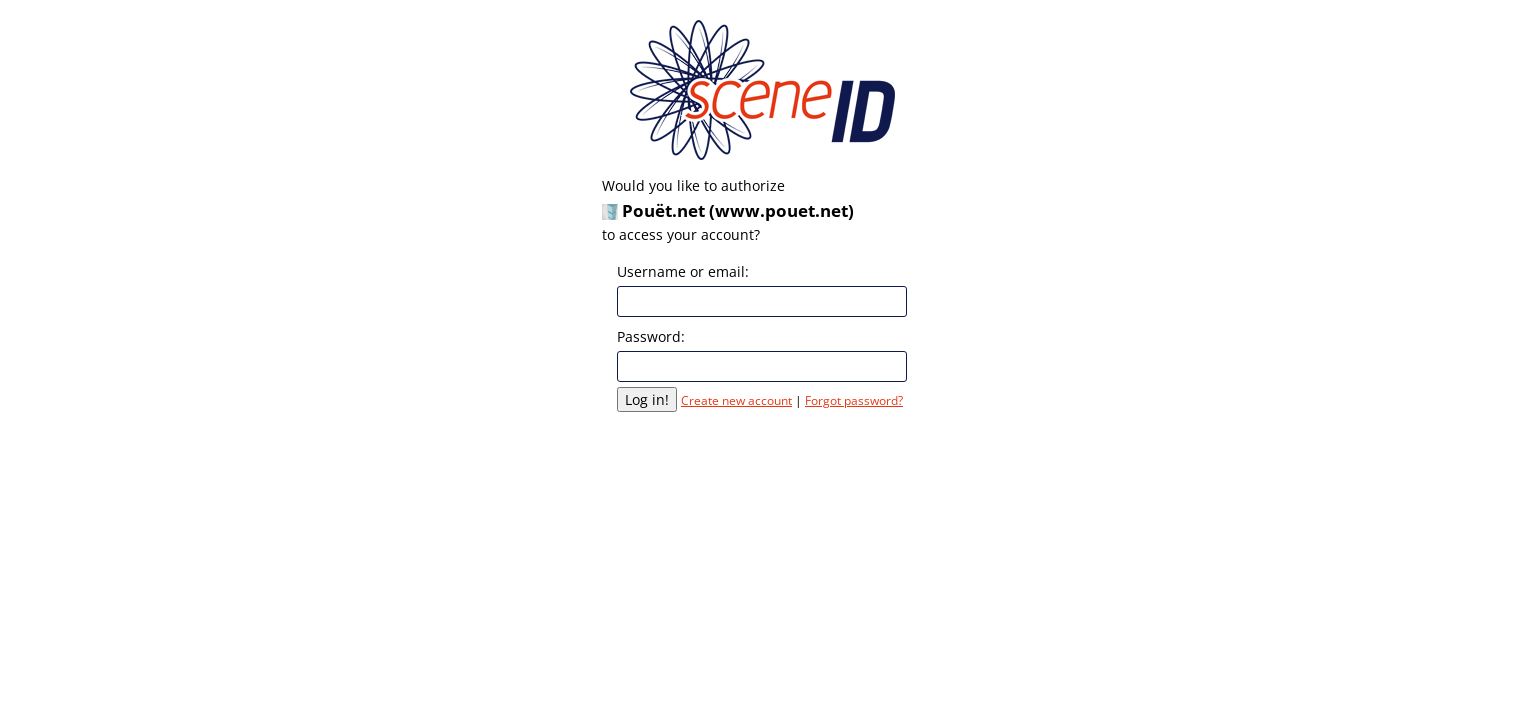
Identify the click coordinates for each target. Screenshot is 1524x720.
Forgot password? (854, 400)
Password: (651, 336)
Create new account (736, 400)
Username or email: (683, 271)
